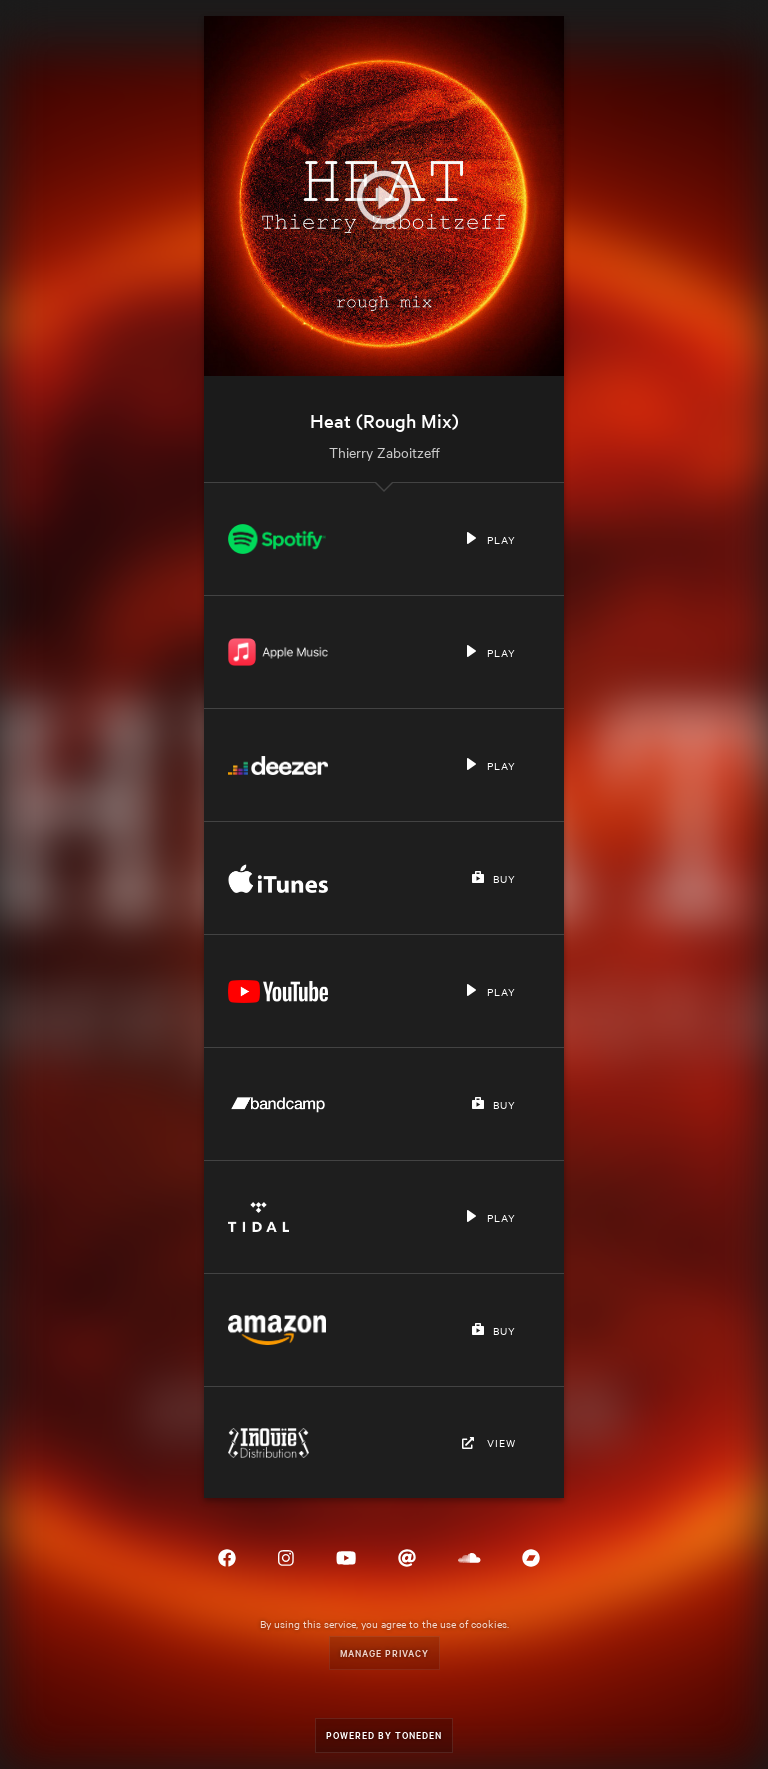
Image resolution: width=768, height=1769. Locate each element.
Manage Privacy (384, 1652)
